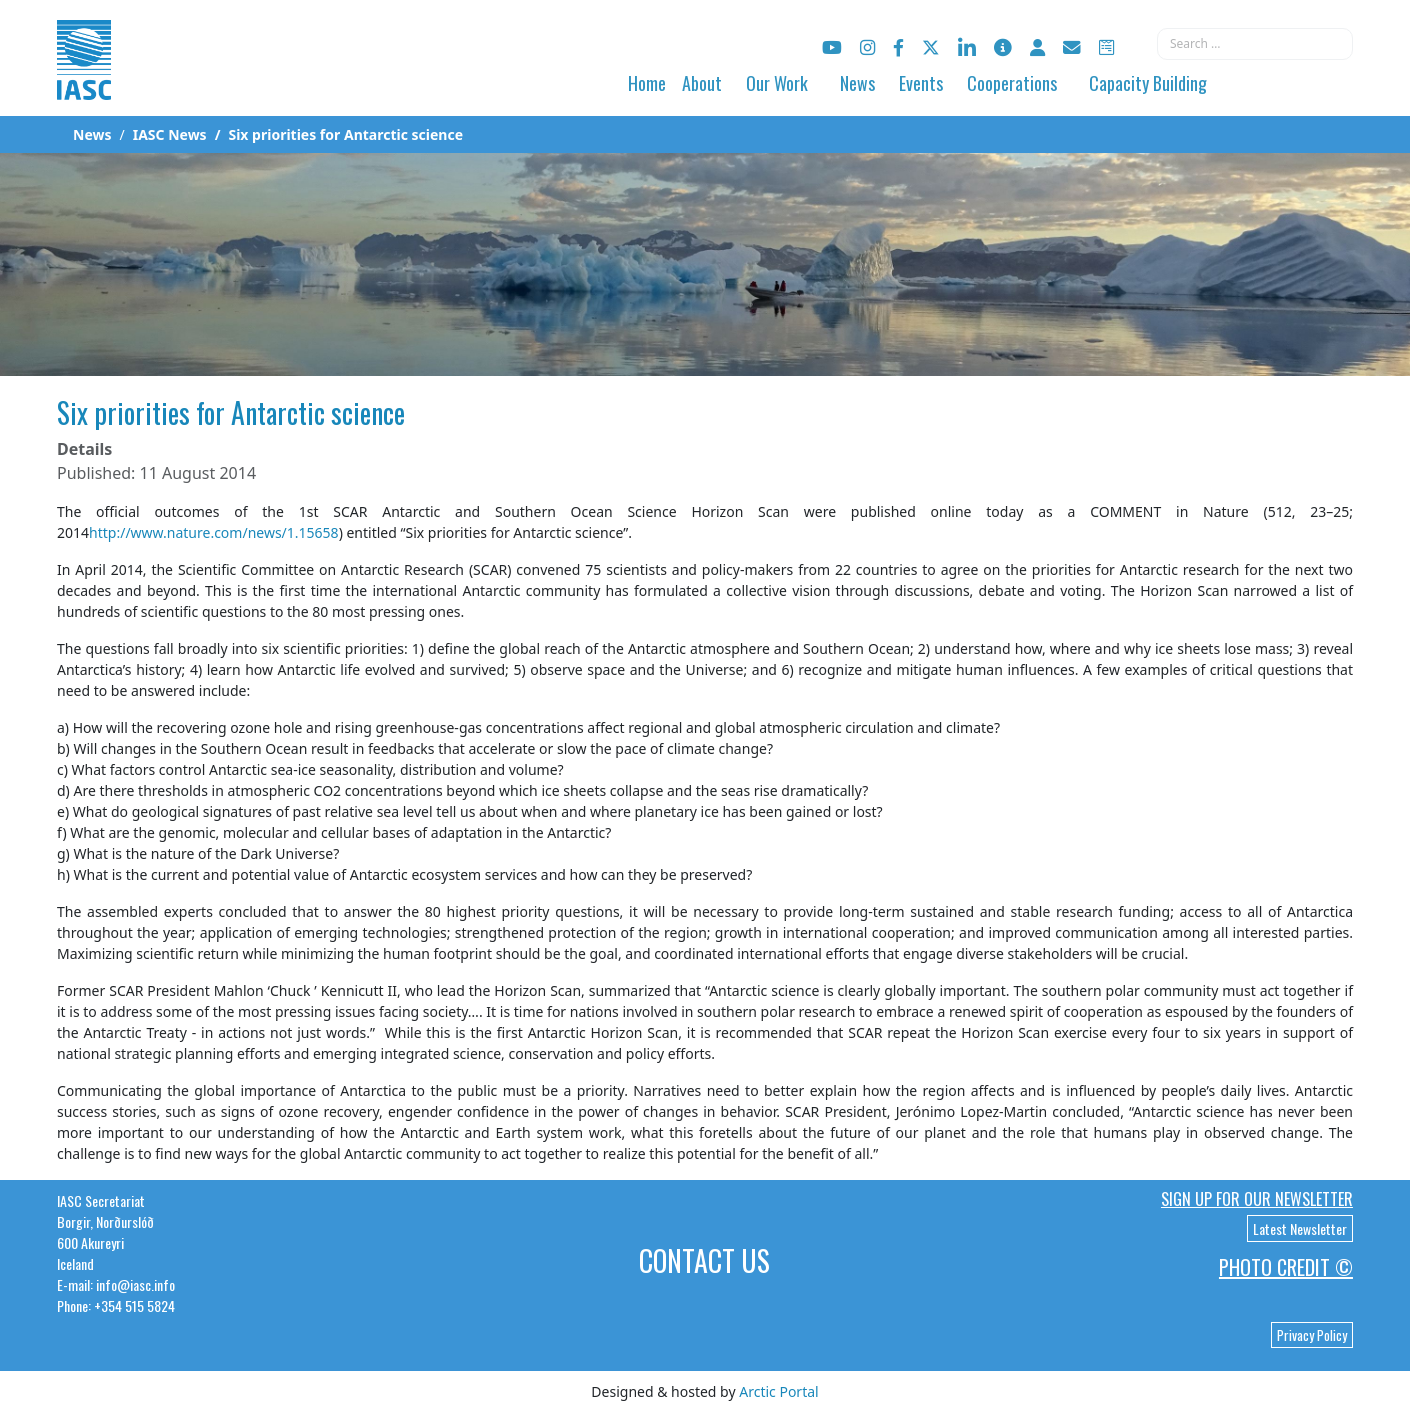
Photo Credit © (1286, 1267)
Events (921, 83)
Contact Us (704, 1260)
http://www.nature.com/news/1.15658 (214, 532)
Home (647, 83)
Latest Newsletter (1300, 1228)
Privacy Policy (1312, 1335)
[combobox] (1255, 44)
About (702, 83)
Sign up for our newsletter (1257, 1199)
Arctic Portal (778, 1391)
